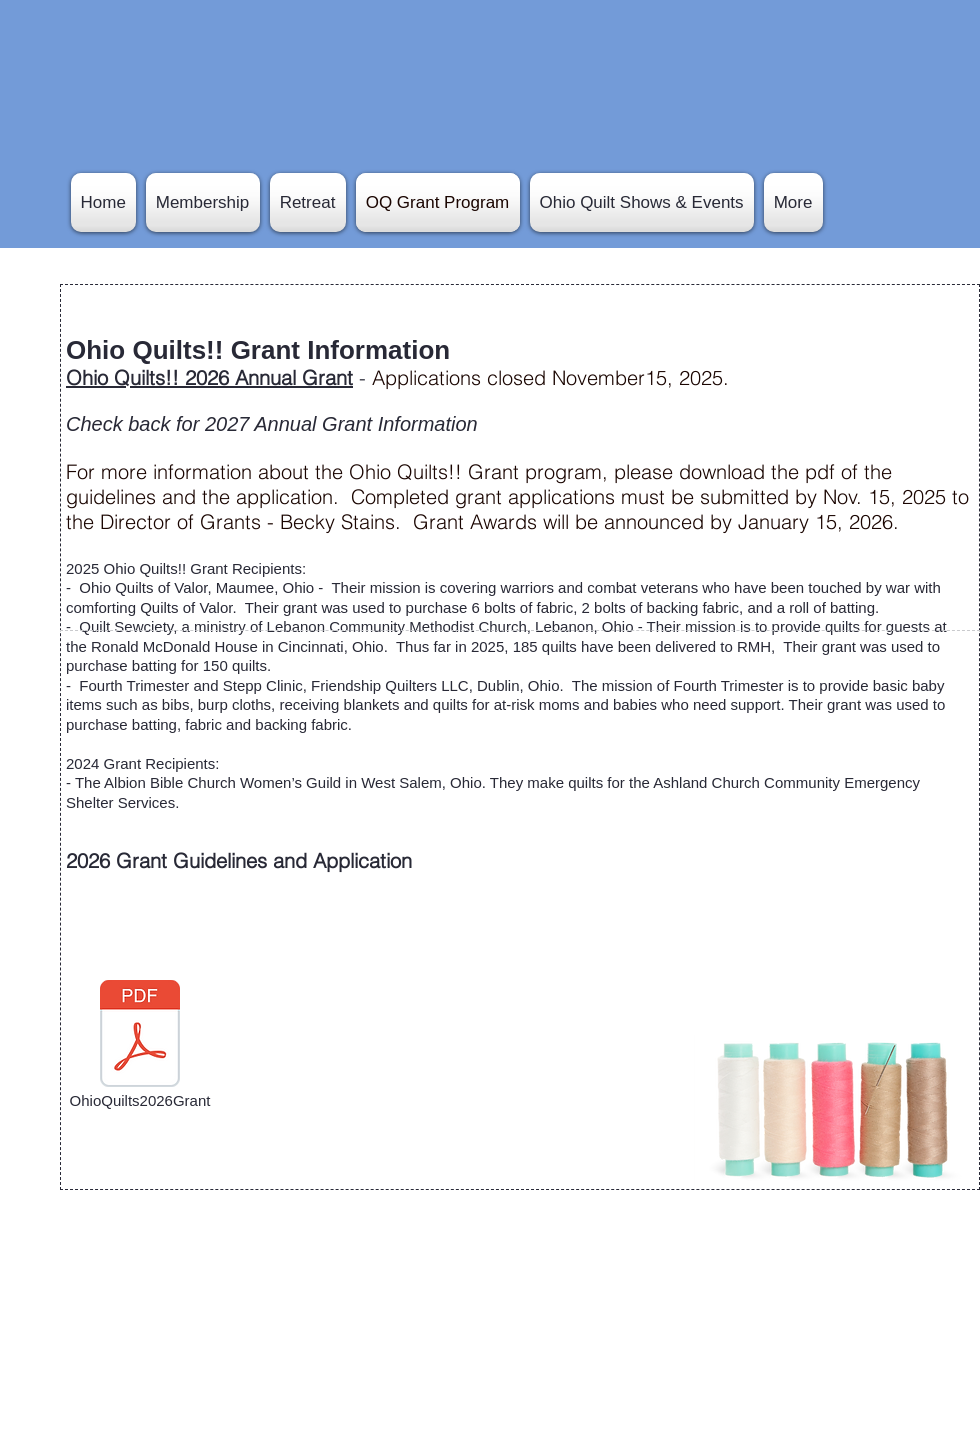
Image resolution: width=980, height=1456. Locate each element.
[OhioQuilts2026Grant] (140, 1045)
